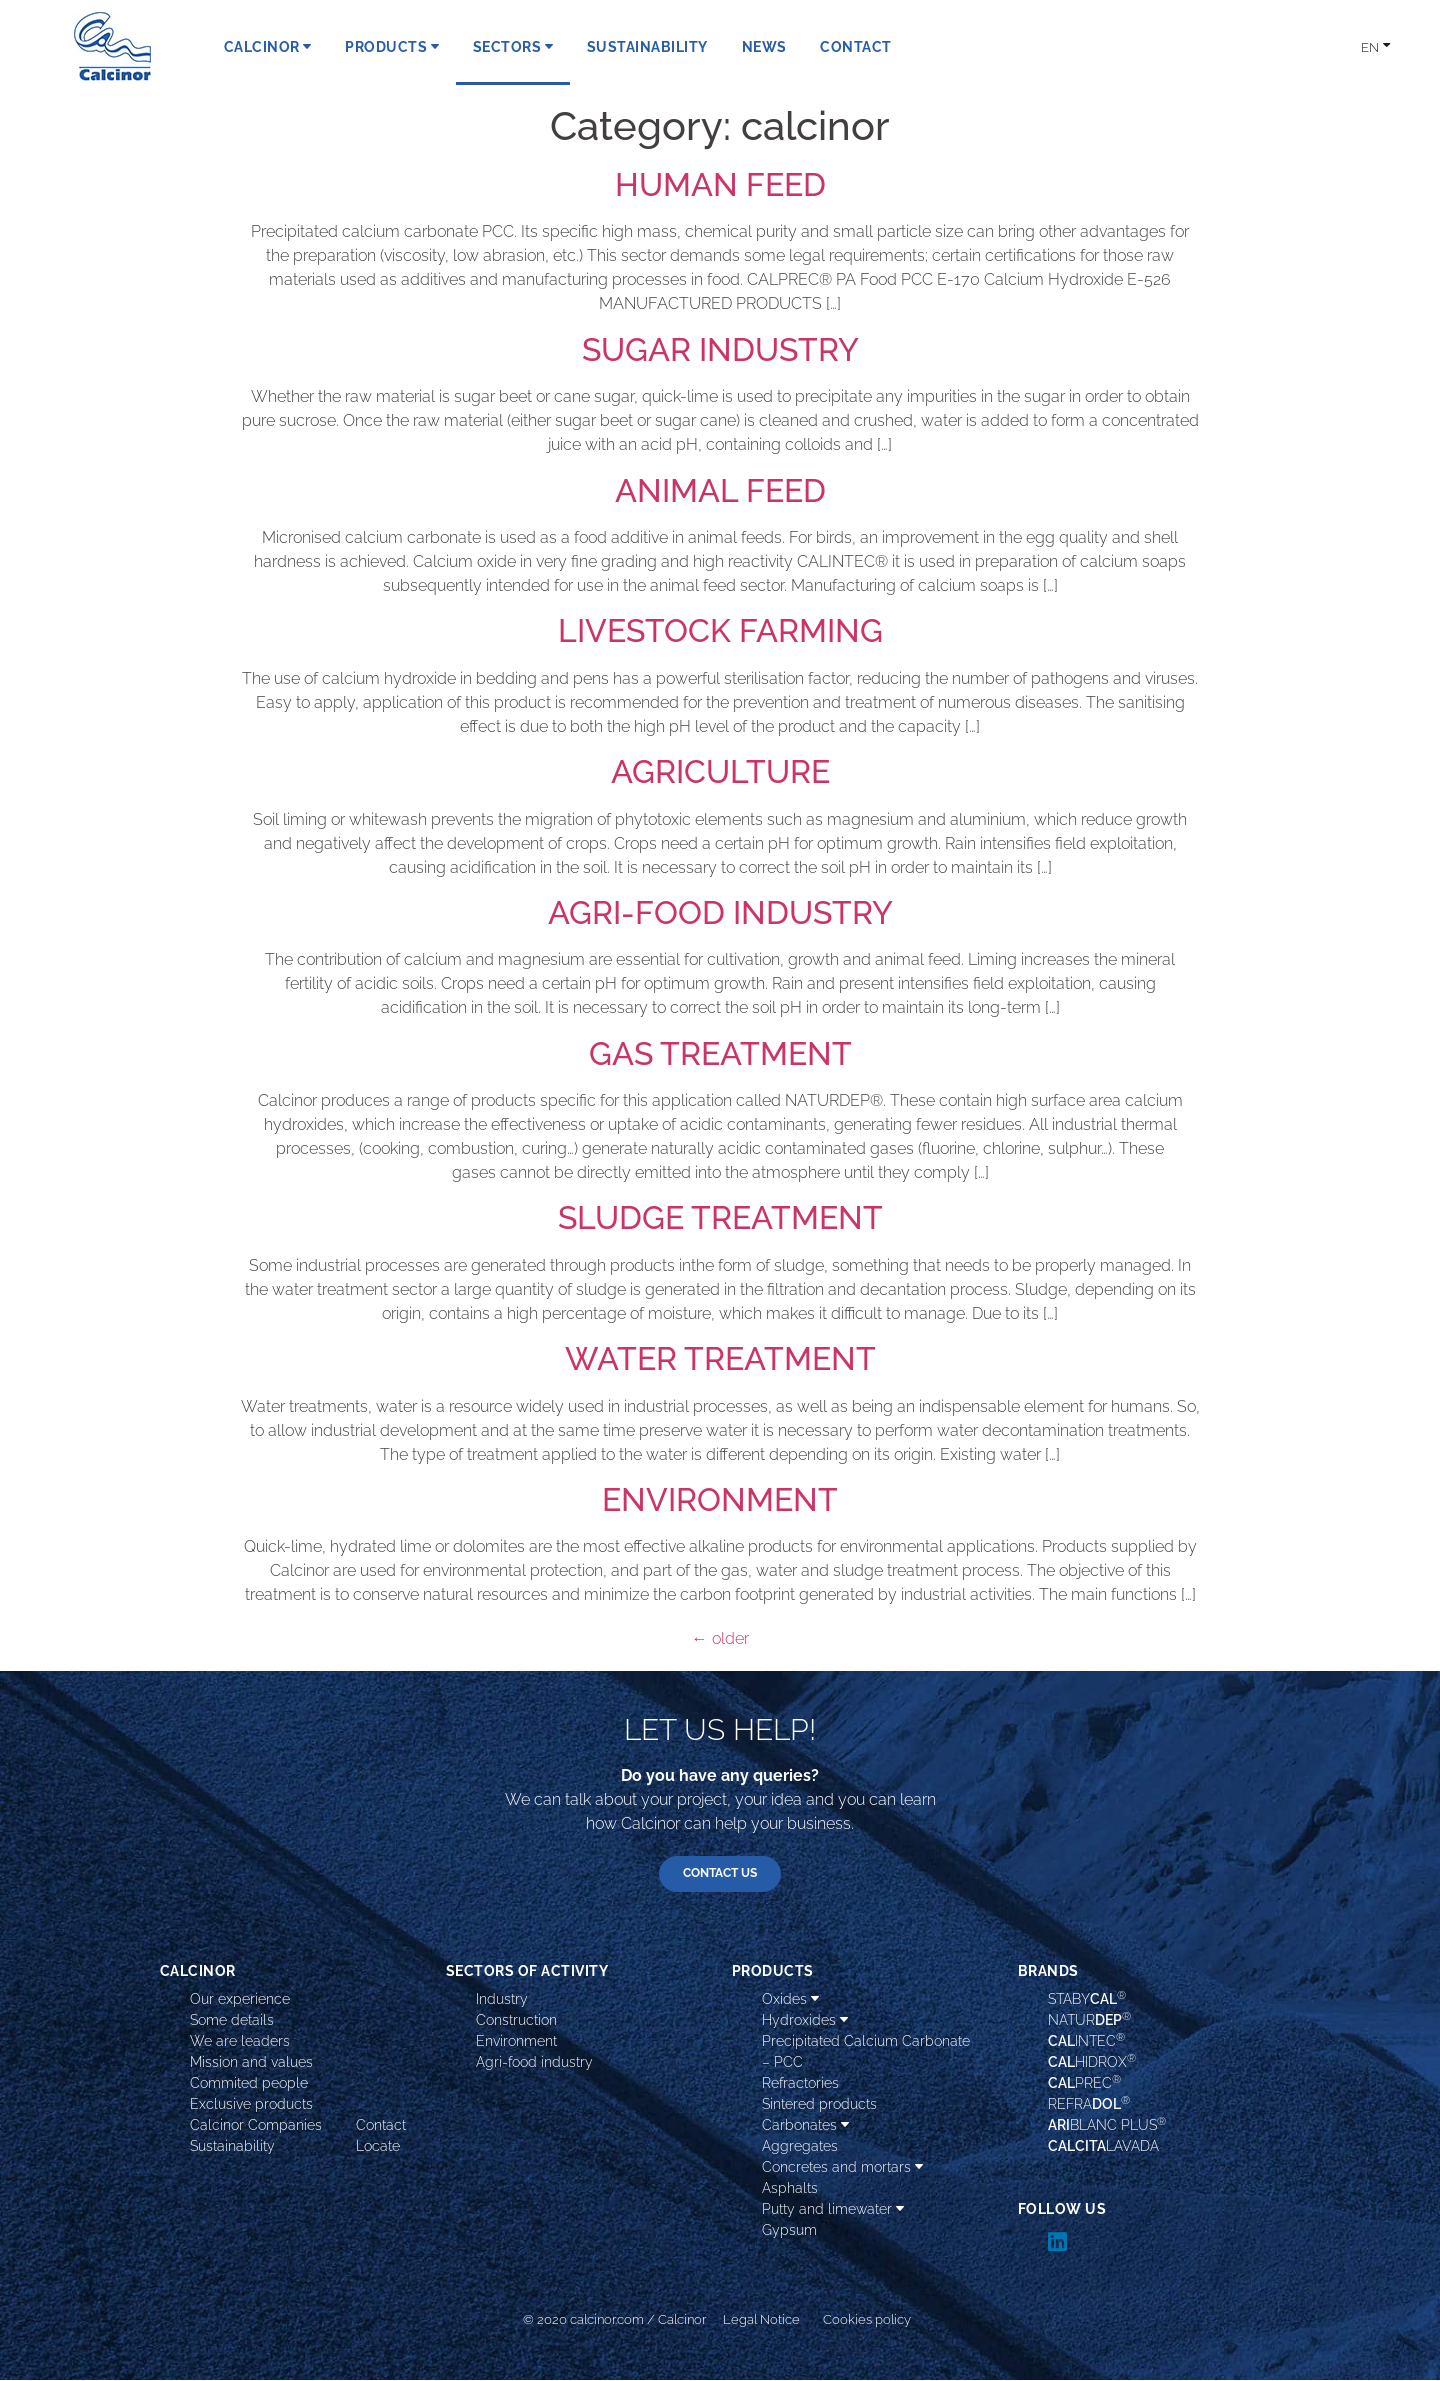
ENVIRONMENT (720, 1499)
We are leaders (240, 2042)
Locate (378, 2147)
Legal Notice (761, 2320)
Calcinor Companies (256, 2126)
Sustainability (232, 2147)
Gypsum (789, 2231)
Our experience (240, 2000)
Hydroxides (805, 2021)
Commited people (249, 2084)
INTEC (1086, 2041)
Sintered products (819, 2105)
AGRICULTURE (720, 771)
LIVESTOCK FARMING (720, 630)
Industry (502, 2000)
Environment (516, 2042)
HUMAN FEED (720, 184)
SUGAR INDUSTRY (720, 349)
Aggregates (800, 2147)
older (720, 1638)
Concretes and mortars (842, 2168)
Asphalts (790, 2189)
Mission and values (251, 2063)
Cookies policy (867, 2320)
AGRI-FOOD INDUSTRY (720, 912)
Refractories (800, 2084)
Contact (381, 2126)
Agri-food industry (534, 2063)
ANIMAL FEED (720, 490)
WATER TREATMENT (720, 1358)
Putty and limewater (833, 2210)
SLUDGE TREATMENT (720, 1217)
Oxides (790, 2000)
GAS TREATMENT (720, 1053)
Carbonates (805, 2126)
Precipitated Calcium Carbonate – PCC (866, 2052)
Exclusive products (251, 2105)
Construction (516, 2021)
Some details (232, 2021)
